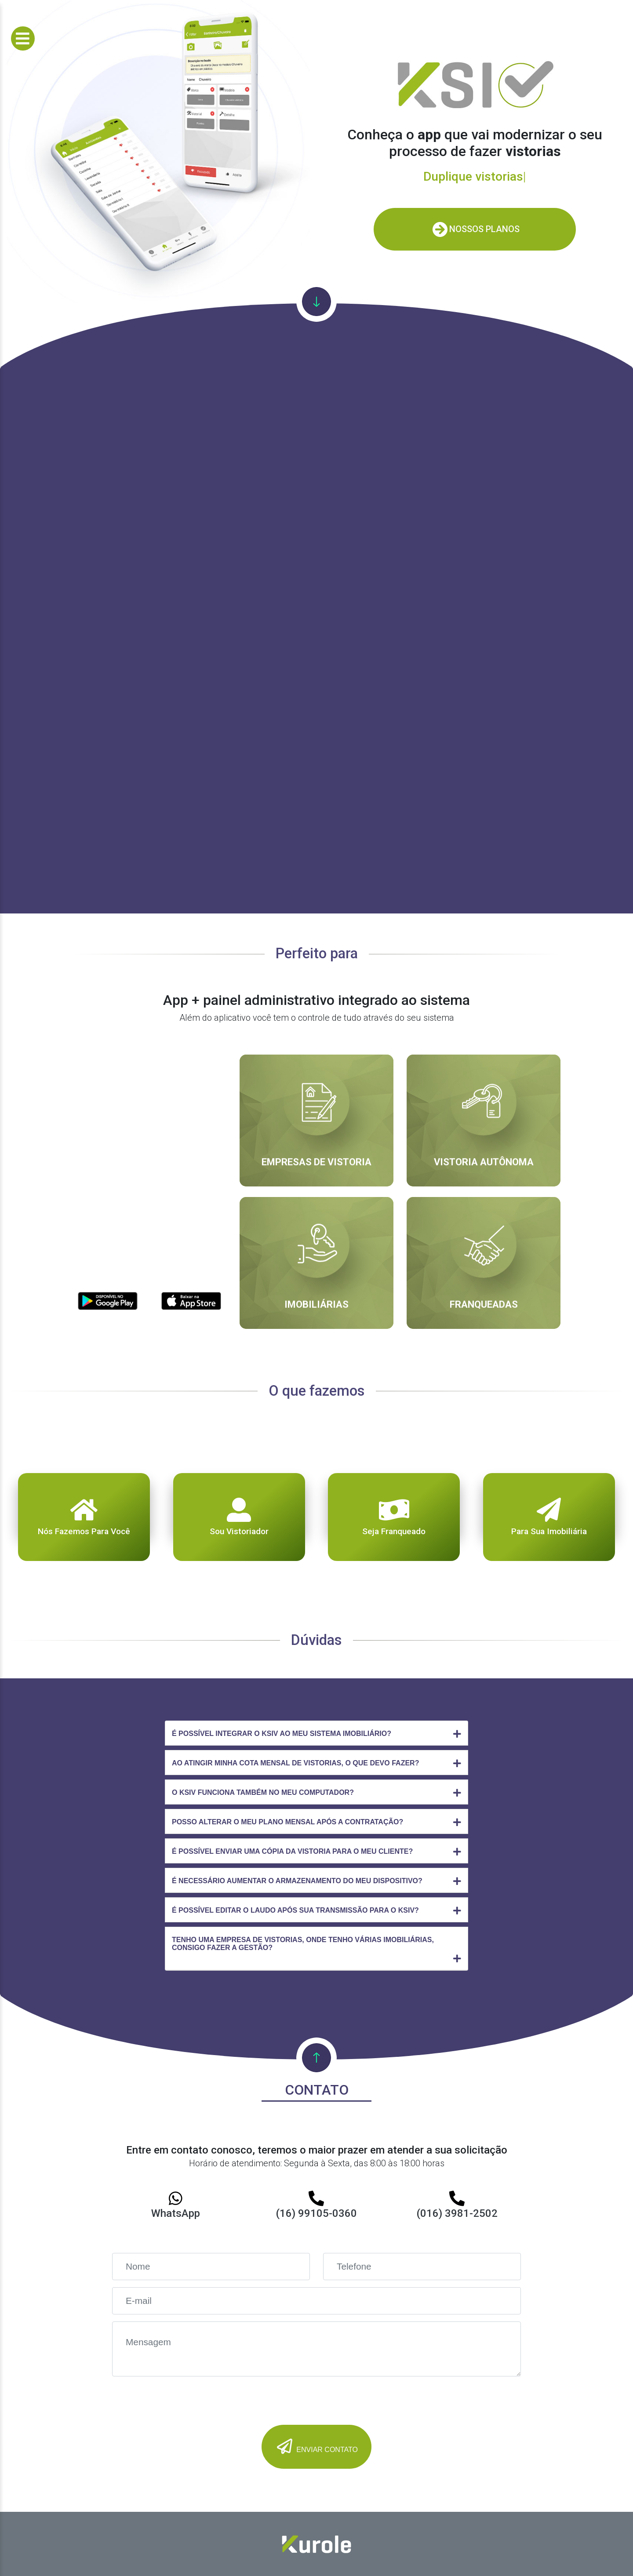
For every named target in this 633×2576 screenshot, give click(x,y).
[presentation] (179, 2400)
